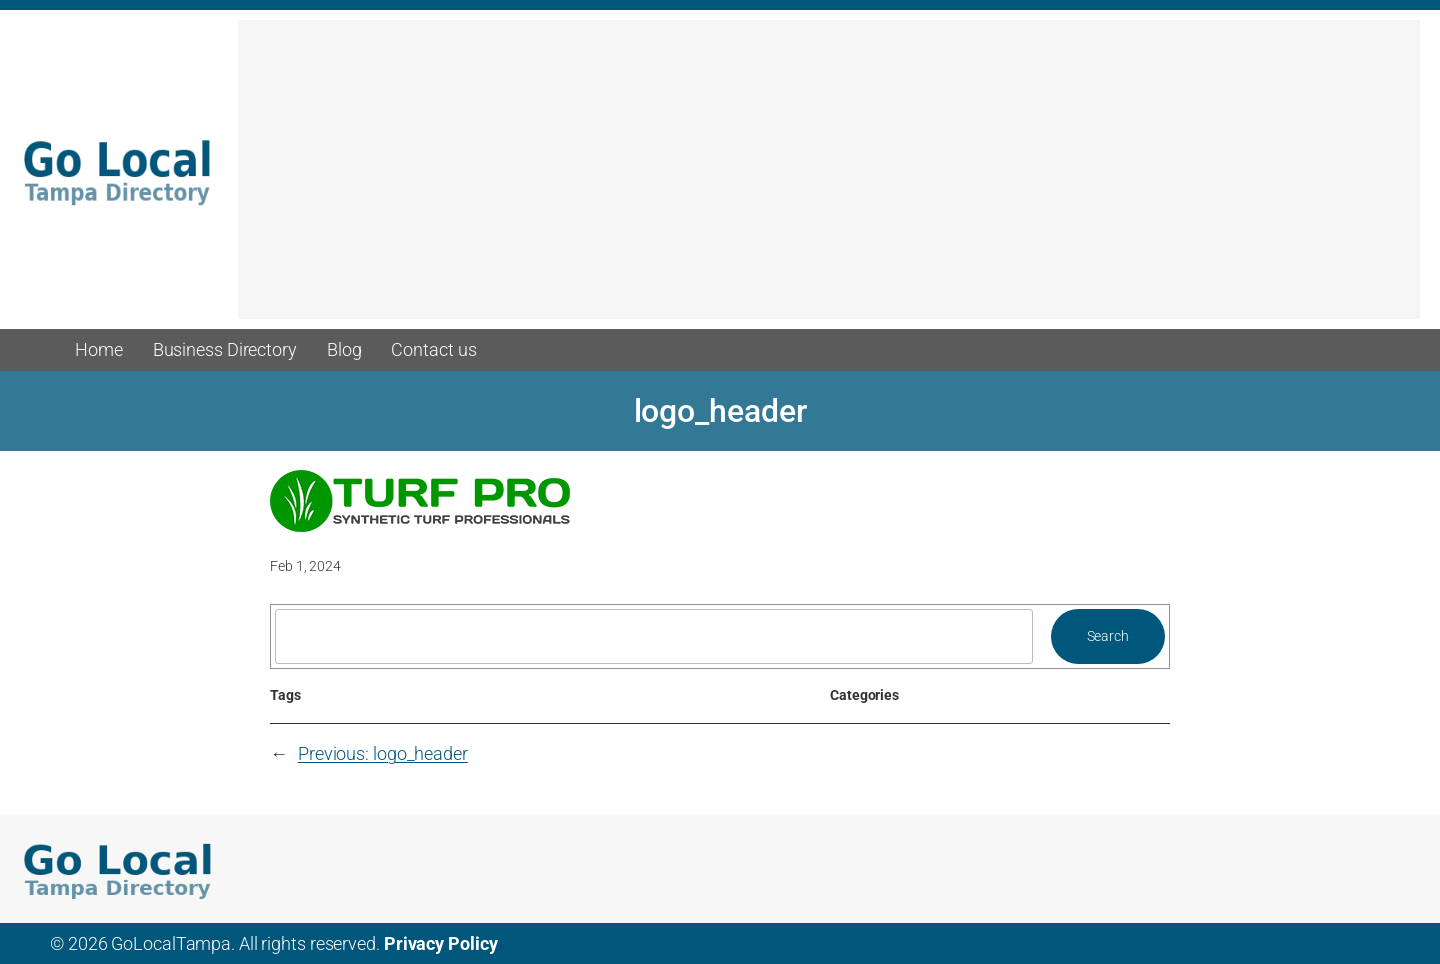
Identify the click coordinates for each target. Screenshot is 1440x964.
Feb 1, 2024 (305, 566)
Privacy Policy (441, 943)
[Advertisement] (829, 179)
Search (1108, 636)
